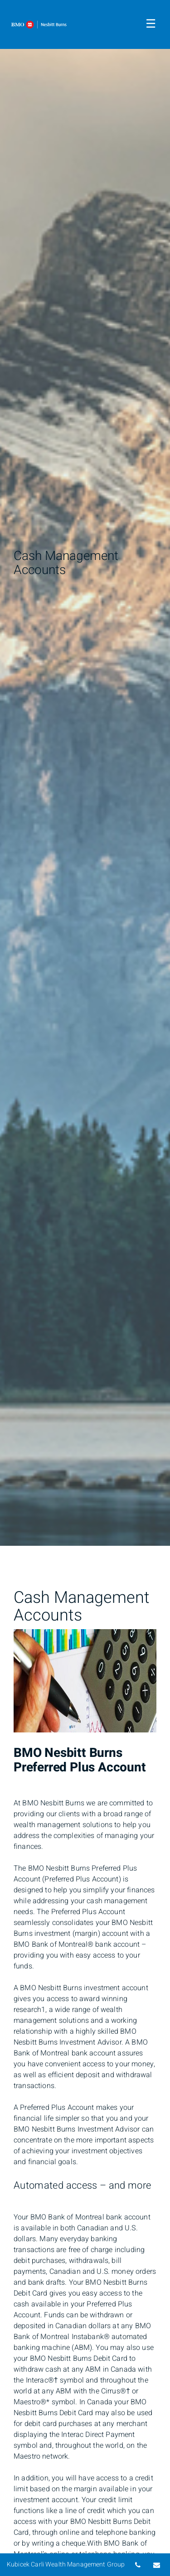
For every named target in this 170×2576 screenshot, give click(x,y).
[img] (85, 773)
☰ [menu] (151, 24)
